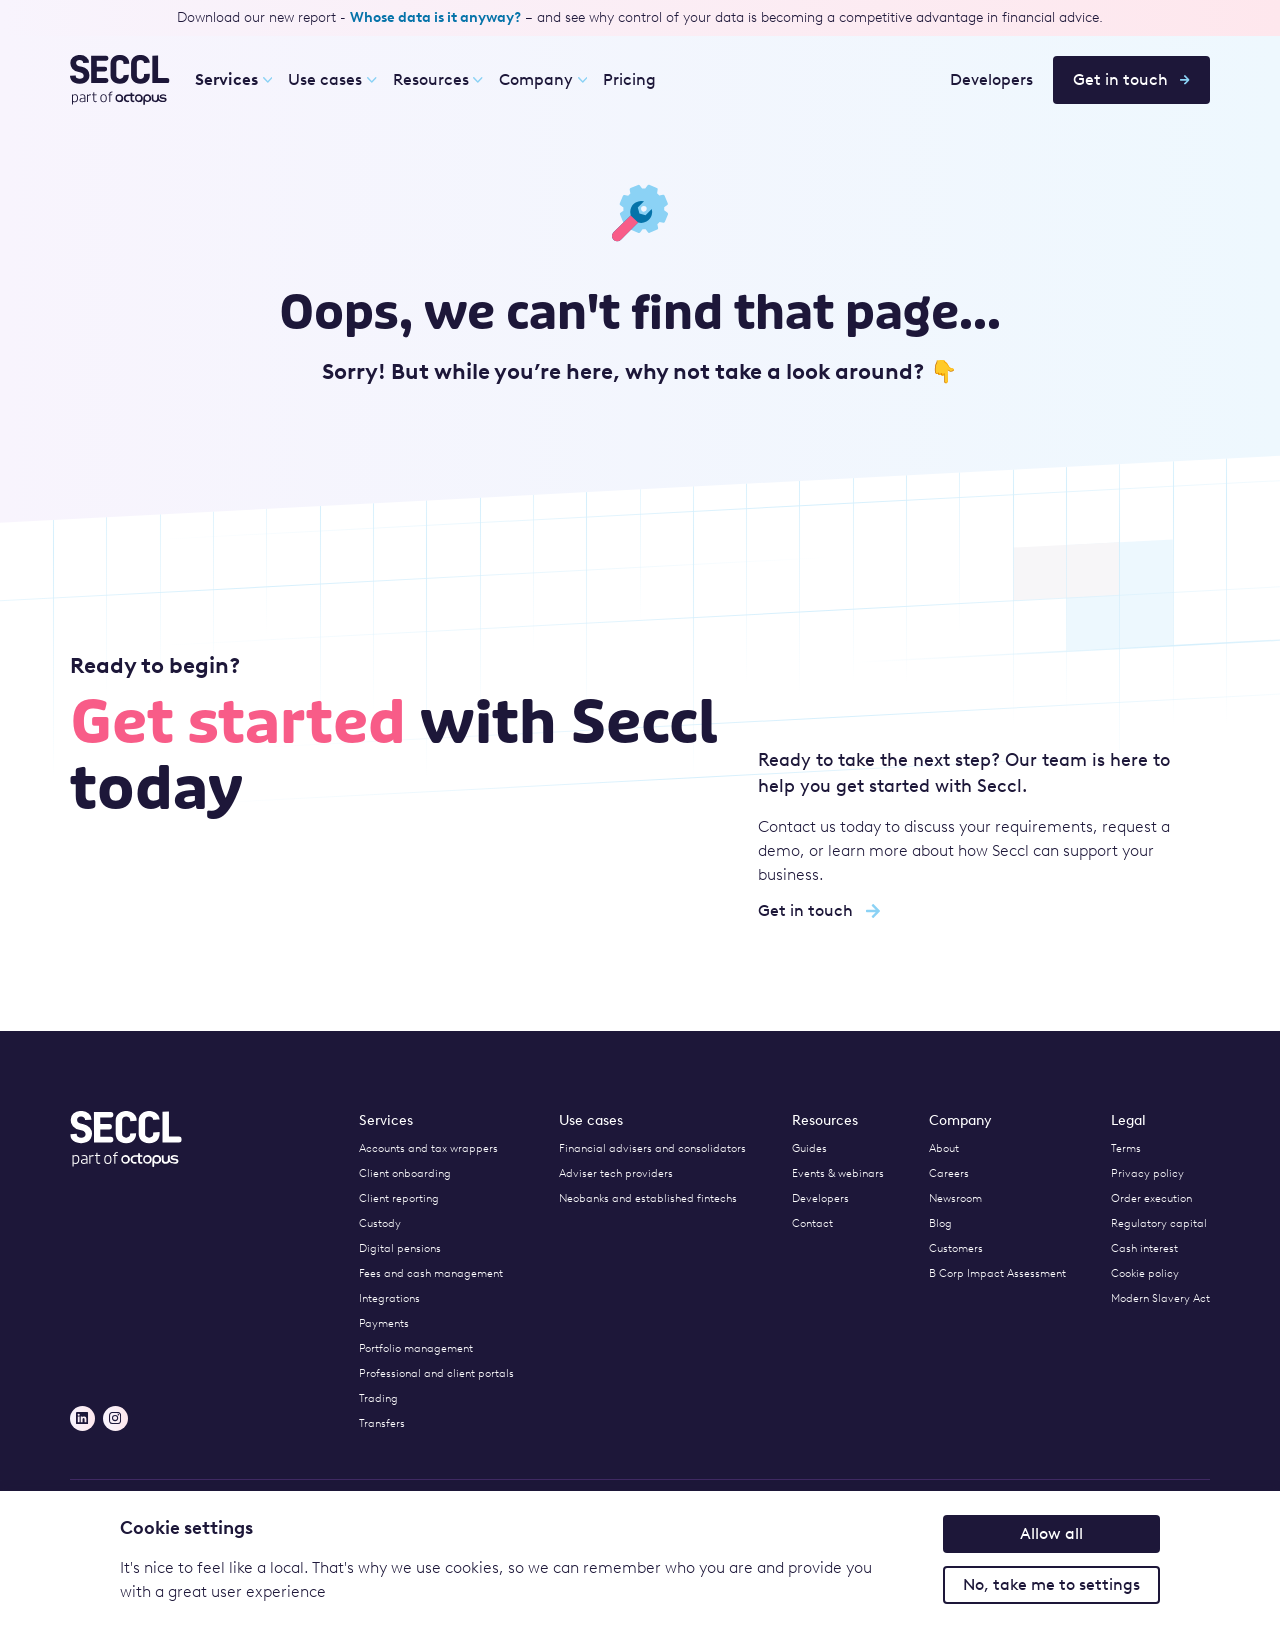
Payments (384, 1323)
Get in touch (1131, 79)
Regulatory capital (1159, 1223)
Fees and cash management (431, 1273)
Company (543, 79)
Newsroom (955, 1198)
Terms (1126, 1148)
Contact (812, 1223)
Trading (378, 1398)
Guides (809, 1148)
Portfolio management (416, 1348)
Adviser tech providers (616, 1173)
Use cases (332, 79)
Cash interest (1144, 1248)
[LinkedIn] (82, 1418)
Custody (380, 1223)
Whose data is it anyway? (435, 17)
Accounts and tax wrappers (428, 1148)
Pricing (629, 79)
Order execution (1151, 1198)
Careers (949, 1173)
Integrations (389, 1298)
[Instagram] (115, 1418)
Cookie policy (1145, 1273)
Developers (991, 79)
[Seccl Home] (120, 80)
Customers (956, 1248)
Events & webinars (838, 1173)
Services (226, 79)
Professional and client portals (436, 1373)
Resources (438, 79)
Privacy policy (1147, 1173)
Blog (940, 1223)
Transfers (382, 1423)
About (944, 1148)
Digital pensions (400, 1248)
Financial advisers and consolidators (652, 1148)
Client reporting (399, 1198)
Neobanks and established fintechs (648, 1198)
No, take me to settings (1051, 1584)
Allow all (1051, 1533)
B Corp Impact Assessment (997, 1273)
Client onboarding (405, 1173)
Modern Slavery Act (1160, 1298)
